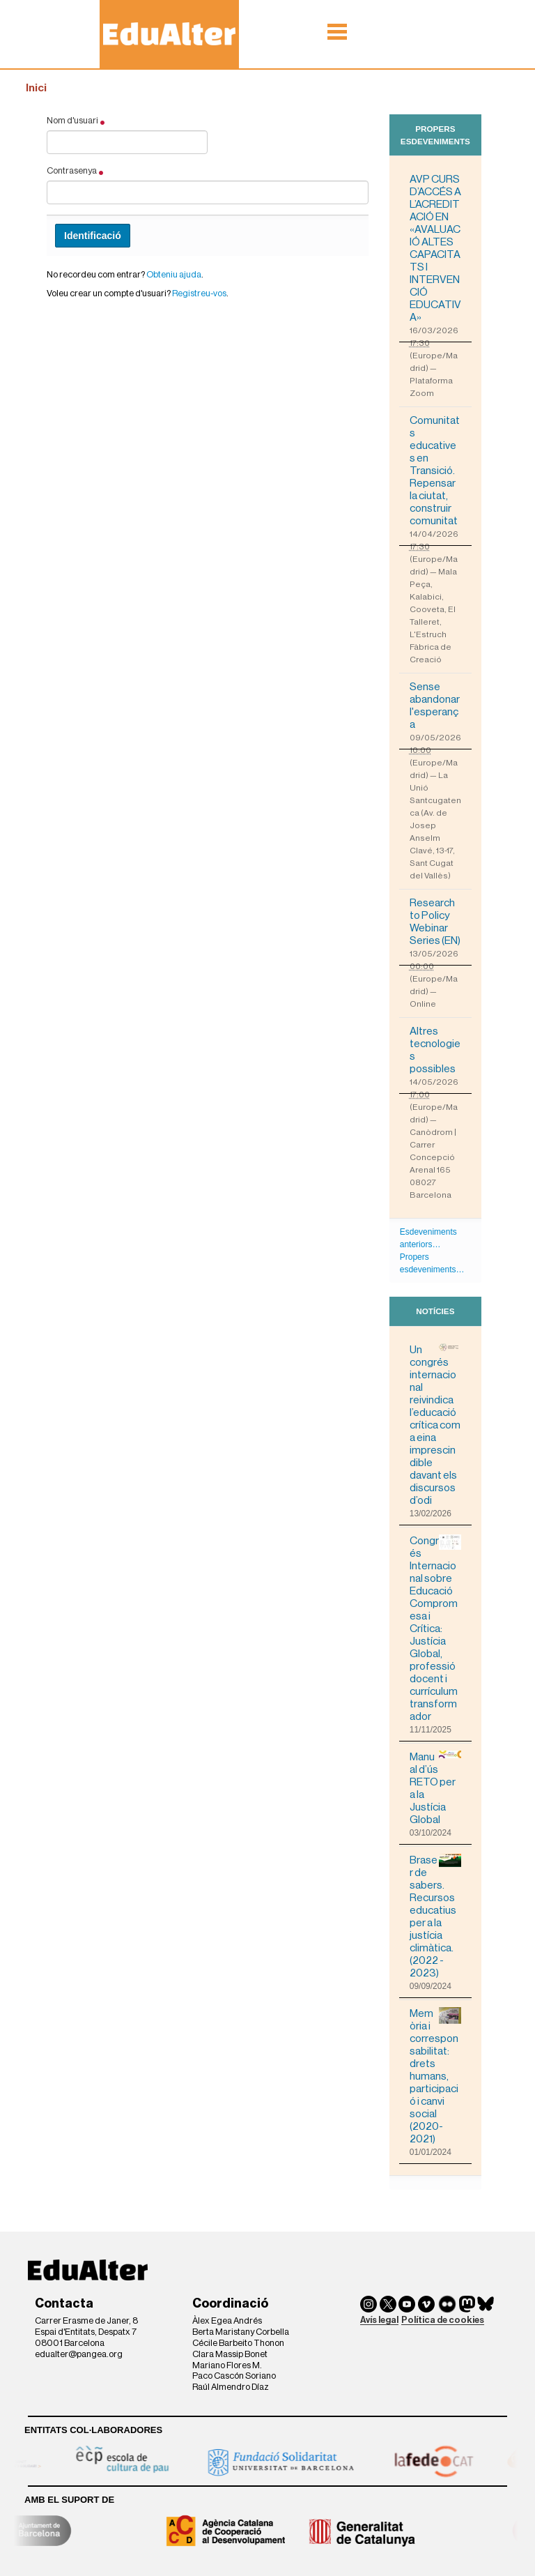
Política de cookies (442, 2319)
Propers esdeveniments (435, 135)
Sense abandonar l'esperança (435, 705)
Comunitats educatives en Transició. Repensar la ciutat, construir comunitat (435, 470)
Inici (36, 87)
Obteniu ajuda (173, 274)
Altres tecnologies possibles (435, 1050)
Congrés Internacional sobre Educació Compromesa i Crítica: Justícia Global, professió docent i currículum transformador (435, 1628)
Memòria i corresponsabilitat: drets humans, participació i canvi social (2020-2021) (435, 2075)
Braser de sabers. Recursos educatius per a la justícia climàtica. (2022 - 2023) (435, 1916)
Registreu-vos (199, 293)
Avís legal (379, 2319)
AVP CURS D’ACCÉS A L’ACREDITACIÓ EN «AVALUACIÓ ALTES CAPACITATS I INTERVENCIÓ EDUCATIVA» (435, 248)
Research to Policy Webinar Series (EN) (435, 921)
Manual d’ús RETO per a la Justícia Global (435, 1788)
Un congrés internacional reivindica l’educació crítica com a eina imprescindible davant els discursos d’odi (435, 1424)
